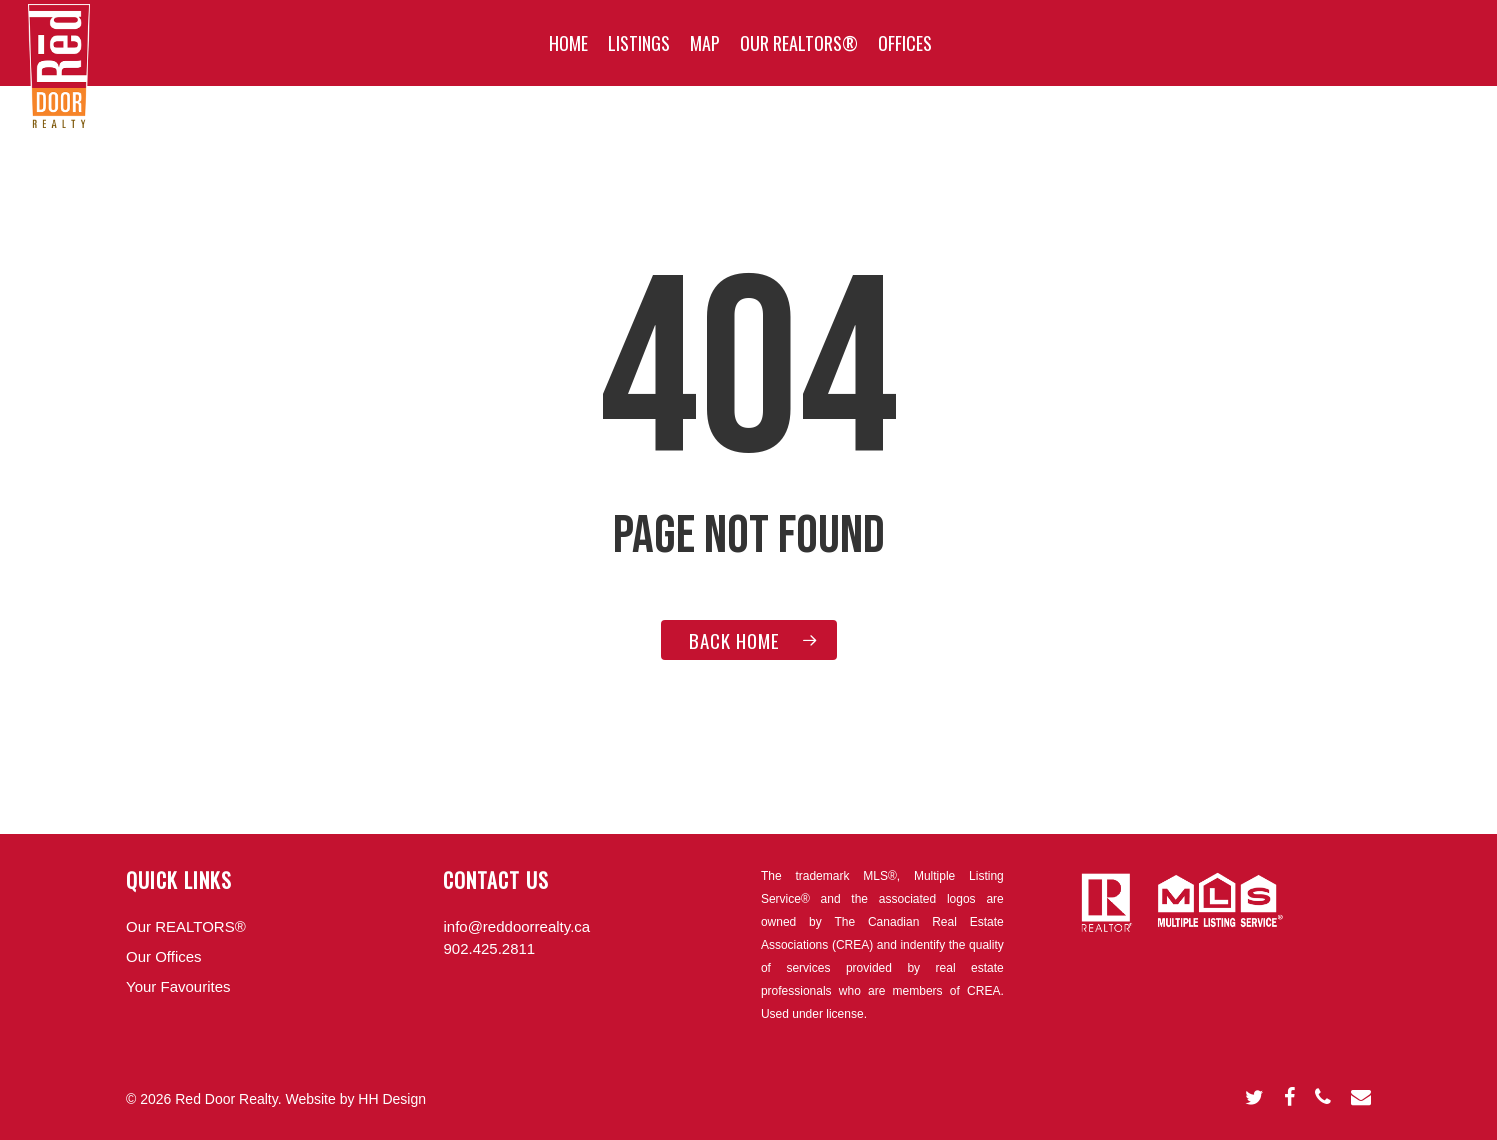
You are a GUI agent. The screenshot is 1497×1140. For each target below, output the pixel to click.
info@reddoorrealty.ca (516, 926)
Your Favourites (178, 986)
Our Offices (164, 956)
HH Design (392, 1099)
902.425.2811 (489, 948)
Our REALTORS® (186, 926)
